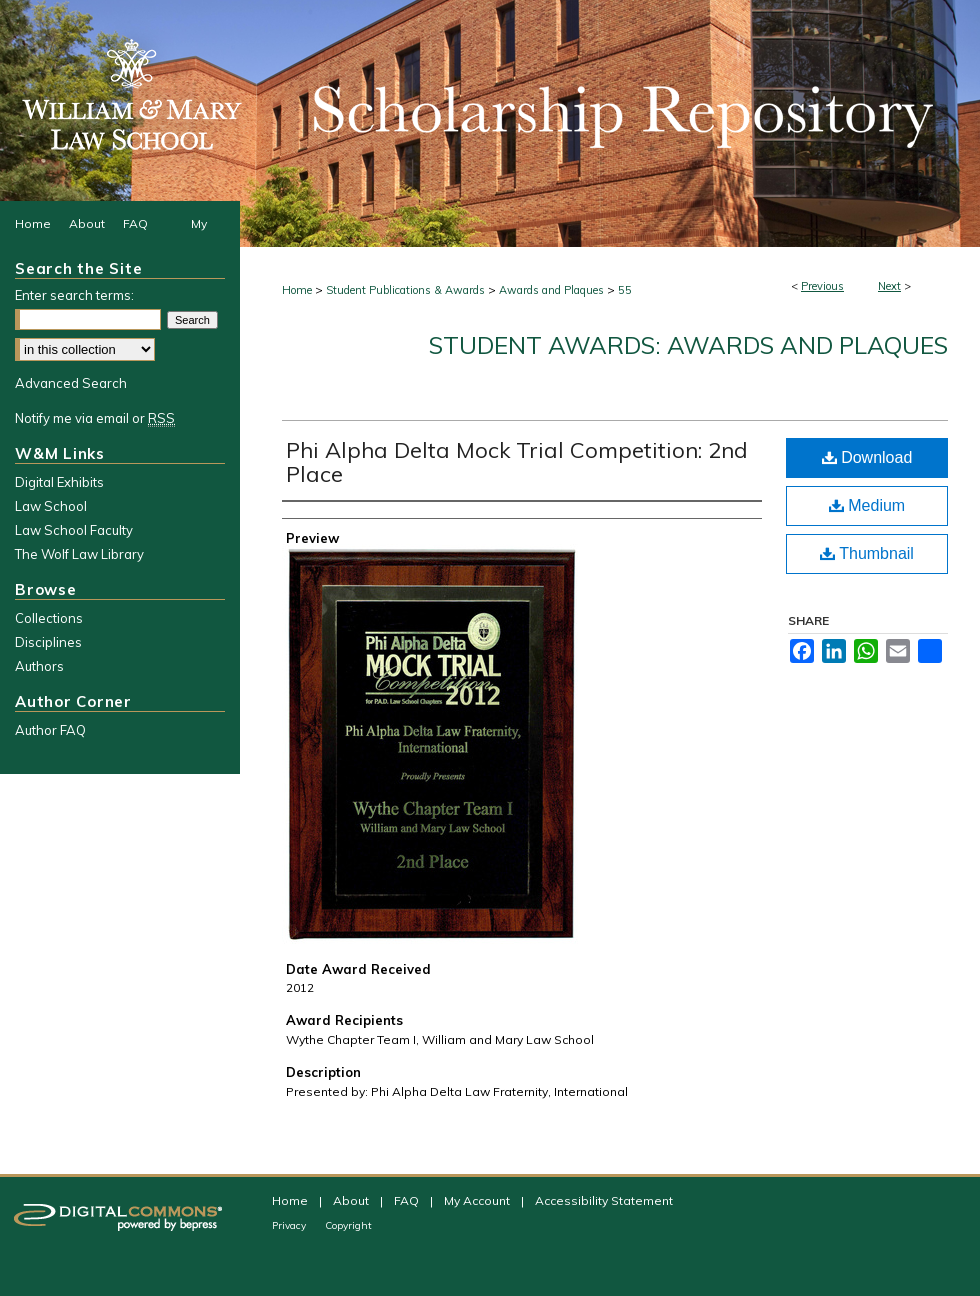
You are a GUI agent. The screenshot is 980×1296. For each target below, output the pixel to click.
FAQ (408, 1200)
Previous (822, 286)
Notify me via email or (95, 418)
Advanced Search (71, 383)
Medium (867, 505)
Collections (49, 618)
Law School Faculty (74, 530)
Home (297, 290)
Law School (51, 506)
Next (889, 286)
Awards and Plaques (551, 290)
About (352, 1200)
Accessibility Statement (604, 1200)
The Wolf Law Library (79, 554)
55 (625, 290)
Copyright (348, 1225)
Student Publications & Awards (405, 290)
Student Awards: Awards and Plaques (688, 345)
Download (867, 457)
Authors (39, 666)
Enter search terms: (74, 295)
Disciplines (48, 642)
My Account (478, 1200)
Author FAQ (50, 730)
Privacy (290, 1225)
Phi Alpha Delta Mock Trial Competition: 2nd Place (517, 462)
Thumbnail (867, 553)
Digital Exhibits (59, 482)
